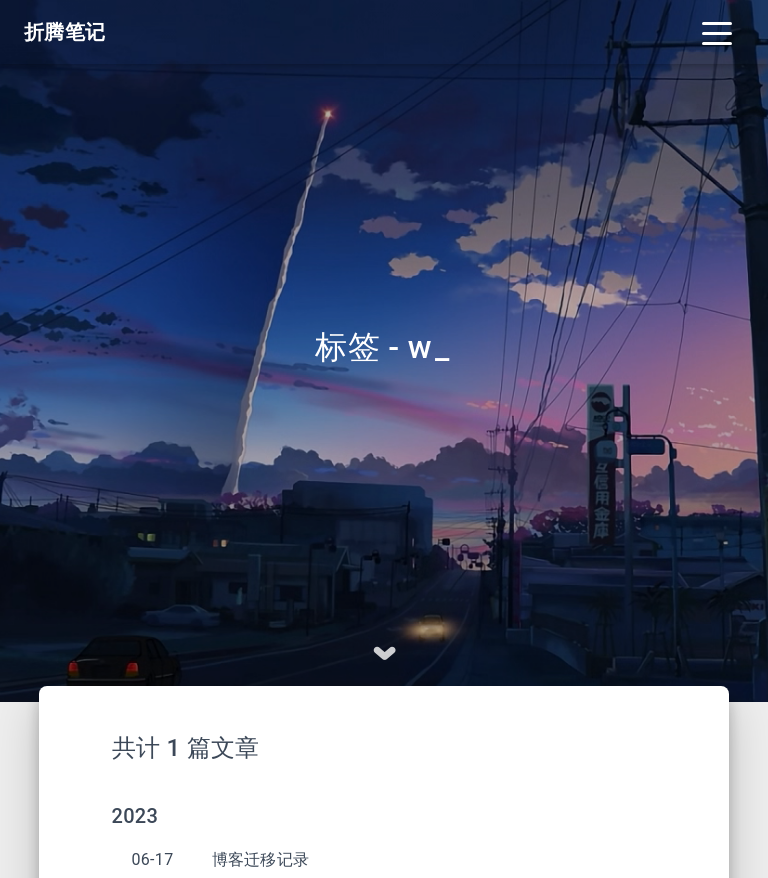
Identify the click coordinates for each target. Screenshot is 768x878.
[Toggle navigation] (717, 32)
